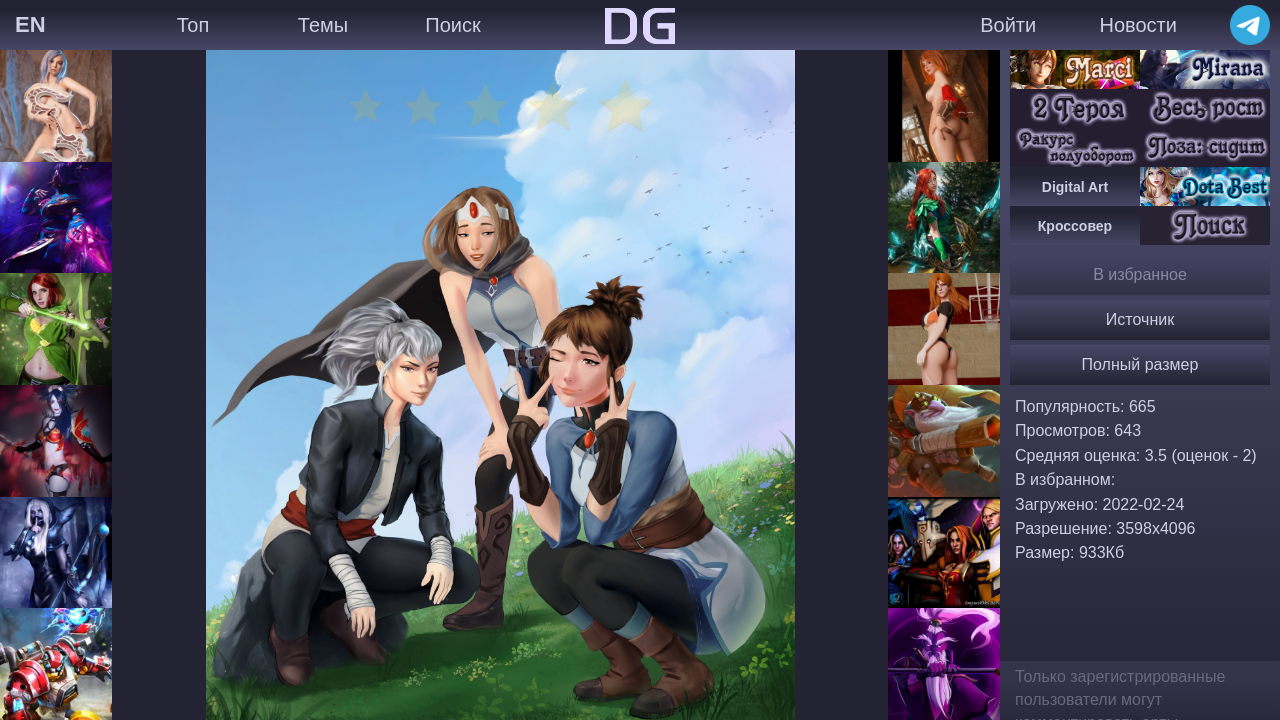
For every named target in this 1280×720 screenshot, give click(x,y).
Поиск (452, 25)
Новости (1137, 25)
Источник (1140, 319)
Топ (193, 25)
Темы (323, 25)
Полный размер (1140, 364)
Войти (1008, 25)
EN (30, 24)
